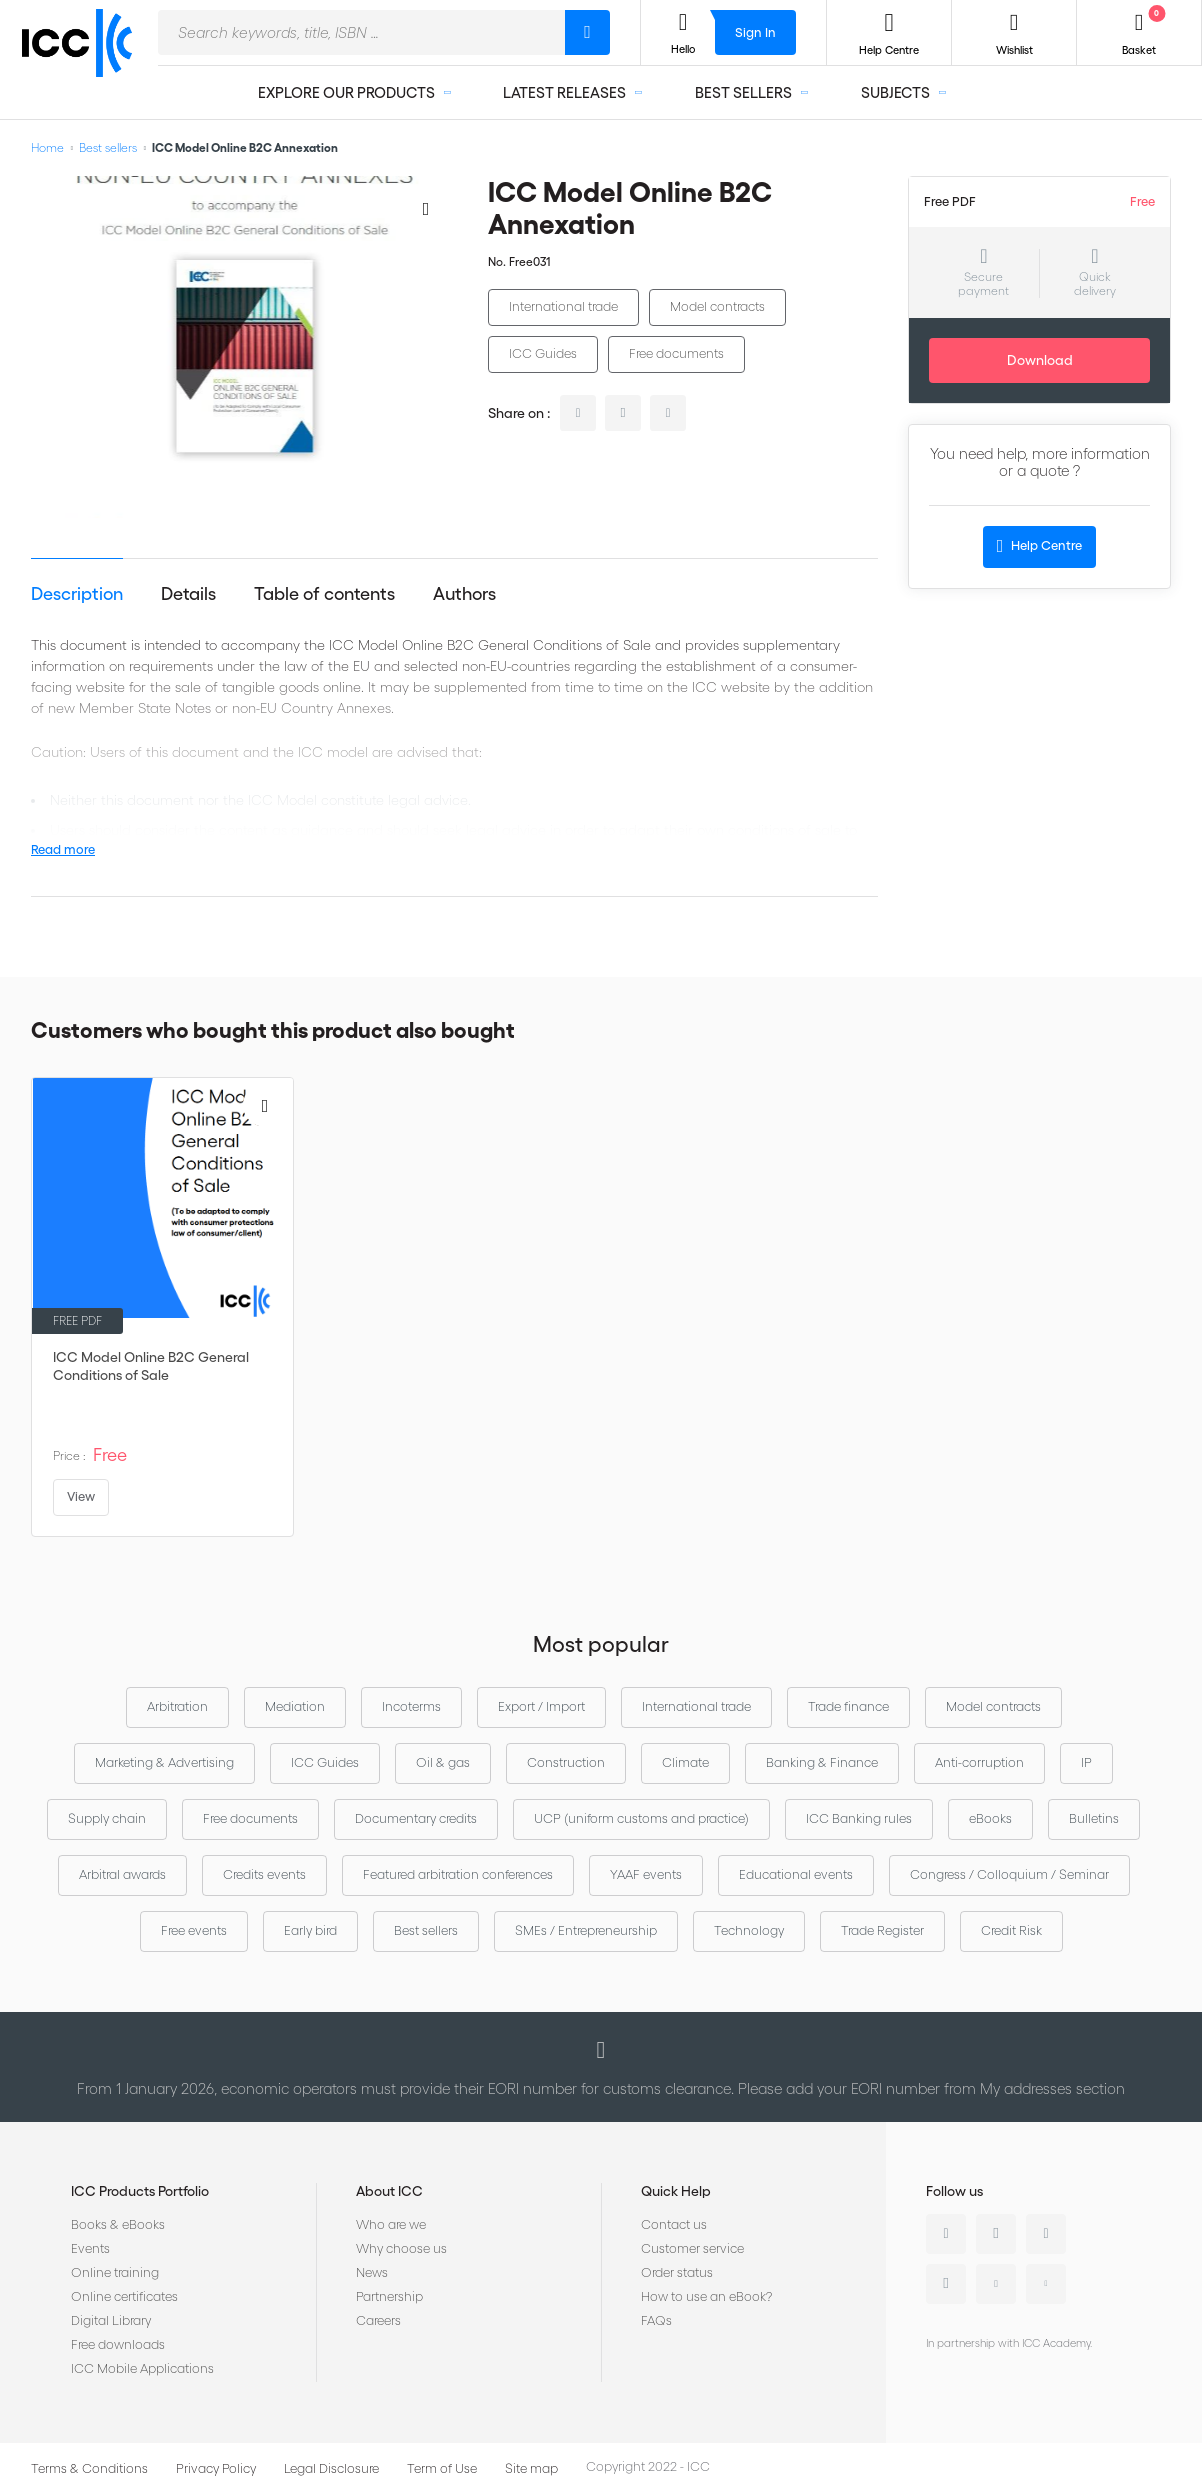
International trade (563, 306)
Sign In (755, 32)
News (372, 2272)
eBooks (990, 1818)
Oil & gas (443, 1762)
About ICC (389, 2191)
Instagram (946, 2284)
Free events (194, 1930)
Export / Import (541, 1706)
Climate (685, 1762)
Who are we (391, 2224)
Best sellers (108, 147)
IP (1086, 1762)
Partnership (389, 2296)
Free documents (676, 353)
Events (90, 2248)
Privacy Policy (216, 2468)
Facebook (1046, 2234)
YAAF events (646, 1874)
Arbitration (177, 1706)
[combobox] (361, 32)
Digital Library (111, 2320)
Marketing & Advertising (164, 1762)
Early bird (310, 1930)
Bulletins (1094, 1818)
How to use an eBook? (706, 2296)
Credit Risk (1011, 1930)
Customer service (692, 2248)
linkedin (578, 413)
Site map (531, 2468)
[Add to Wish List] (426, 208)
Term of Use (442, 2468)
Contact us (674, 2224)
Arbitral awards (122, 1874)
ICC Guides (543, 353)
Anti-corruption (979, 1762)
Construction (566, 1762)
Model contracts (717, 306)
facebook (668, 413)
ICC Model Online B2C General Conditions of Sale (151, 1366)
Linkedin (946, 2234)
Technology (749, 1930)
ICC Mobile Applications (142, 2368)
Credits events (264, 1874)
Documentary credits (416, 1818)
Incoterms (411, 1706)
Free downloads (118, 2344)
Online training (115, 2272)
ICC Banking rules (859, 1818)
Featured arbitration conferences (458, 1874)
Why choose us (401, 2248)
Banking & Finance (822, 1762)
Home (47, 147)
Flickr (1046, 2284)
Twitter (996, 2234)
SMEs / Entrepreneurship (586, 1930)
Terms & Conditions (89, 2468)
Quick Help (676, 2191)
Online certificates (124, 2296)
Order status (677, 2272)
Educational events (796, 1874)
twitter (623, 413)
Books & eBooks (118, 2224)
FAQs (656, 2320)
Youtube (996, 2284)
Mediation (295, 1706)
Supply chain (107, 1818)
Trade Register (882, 1930)
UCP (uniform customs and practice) (641, 1818)
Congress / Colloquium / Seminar (1009, 1874)
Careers (378, 2320)
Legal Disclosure (331, 2468)
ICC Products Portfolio (140, 2191)
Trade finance (848, 1706)
